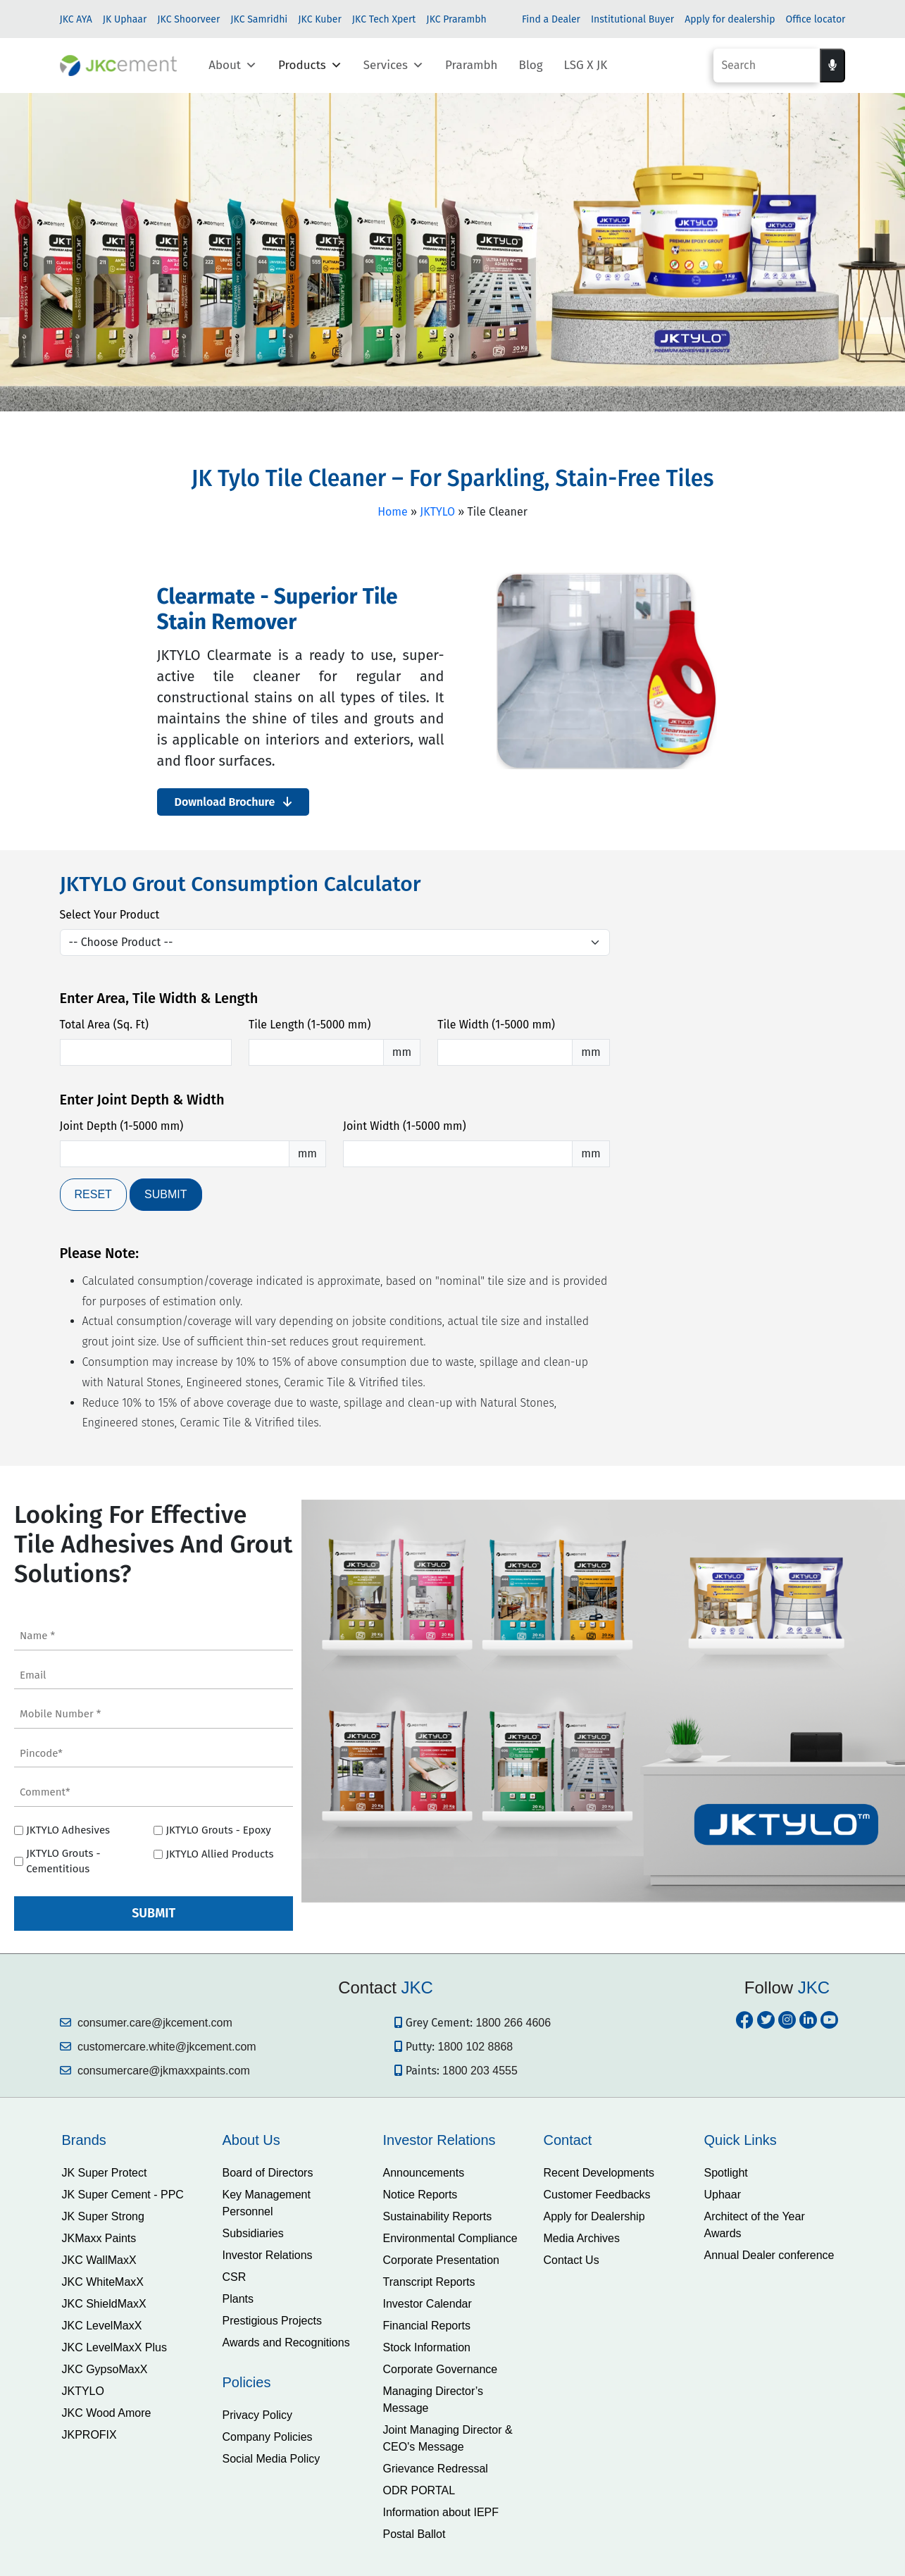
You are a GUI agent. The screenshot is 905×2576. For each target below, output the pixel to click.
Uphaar (722, 2195)
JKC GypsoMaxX (105, 2369)
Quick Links (740, 2140)
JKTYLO (437, 511)
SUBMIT (165, 1194)
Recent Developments (599, 2173)
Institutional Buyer (632, 19)
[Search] (766, 65)
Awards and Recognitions (286, 2342)
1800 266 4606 (513, 2023)
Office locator (816, 19)
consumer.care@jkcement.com (146, 2023)
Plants (238, 2299)
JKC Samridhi (258, 19)
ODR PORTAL (419, 2490)
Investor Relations (268, 2255)
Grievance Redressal (435, 2469)
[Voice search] (832, 65)
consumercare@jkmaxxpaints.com (155, 2071)
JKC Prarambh (456, 19)
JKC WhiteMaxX (103, 2282)
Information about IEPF (441, 2512)
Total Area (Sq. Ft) (104, 1024)
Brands (84, 2140)
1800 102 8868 (475, 2047)
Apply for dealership (730, 19)
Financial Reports (427, 2326)
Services (393, 65)
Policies (247, 2382)
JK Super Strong (103, 2216)
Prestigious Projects (272, 2321)
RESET (93, 1194)
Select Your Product (110, 914)
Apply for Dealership (594, 2216)
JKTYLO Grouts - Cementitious (63, 1861)
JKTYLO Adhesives (68, 1830)
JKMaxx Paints (99, 2238)
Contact (568, 2140)
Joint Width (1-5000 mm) (404, 1126)
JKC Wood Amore (106, 2413)
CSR (234, 2277)
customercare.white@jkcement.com (158, 2047)
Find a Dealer (551, 19)
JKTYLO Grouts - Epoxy (218, 1830)
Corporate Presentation (441, 2260)
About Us (251, 2140)
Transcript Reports (429, 2282)
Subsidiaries (253, 2233)
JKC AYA (76, 19)
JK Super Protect (104, 2173)
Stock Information (427, 2347)
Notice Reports (420, 2195)
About (232, 65)
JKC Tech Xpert (384, 19)
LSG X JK (586, 65)
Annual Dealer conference (769, 2255)
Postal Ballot (414, 2534)
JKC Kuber (320, 19)
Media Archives (582, 2238)
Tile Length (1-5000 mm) (309, 1024)
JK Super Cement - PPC (123, 2195)
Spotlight (726, 2173)
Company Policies (268, 2437)
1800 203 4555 (480, 2071)
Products (310, 65)
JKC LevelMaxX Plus (114, 2347)
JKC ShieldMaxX (104, 2304)
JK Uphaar (125, 19)
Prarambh (471, 65)
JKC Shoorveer (188, 19)
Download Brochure (233, 802)
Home (392, 511)
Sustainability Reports (437, 2216)
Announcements (424, 2173)
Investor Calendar (427, 2304)
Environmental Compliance (450, 2238)
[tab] (131, 2140)
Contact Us (571, 2260)
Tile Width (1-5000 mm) (496, 1024)
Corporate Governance (440, 2369)
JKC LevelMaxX (102, 2326)
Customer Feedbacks (597, 2195)
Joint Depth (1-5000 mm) (122, 1126)
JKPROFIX (89, 2435)
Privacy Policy (258, 2415)
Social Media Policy (271, 2459)
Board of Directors (268, 2173)
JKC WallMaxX (99, 2260)
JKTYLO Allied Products (219, 1854)
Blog (531, 65)
